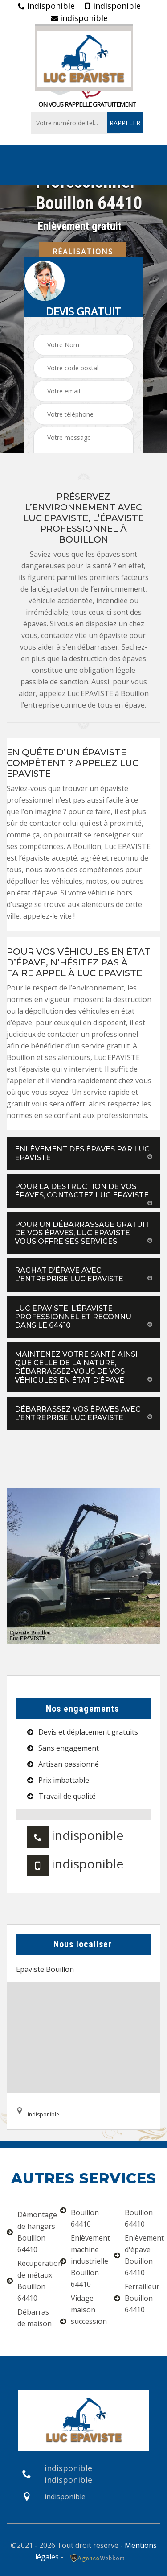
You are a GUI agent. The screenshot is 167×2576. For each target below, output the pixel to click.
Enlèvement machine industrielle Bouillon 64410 (83, 2261)
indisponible (46, 5)
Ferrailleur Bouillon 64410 (136, 2298)
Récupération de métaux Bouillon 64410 (30, 2280)
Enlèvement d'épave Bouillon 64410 (137, 2255)
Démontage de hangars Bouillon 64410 (30, 2232)
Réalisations (83, 251)
